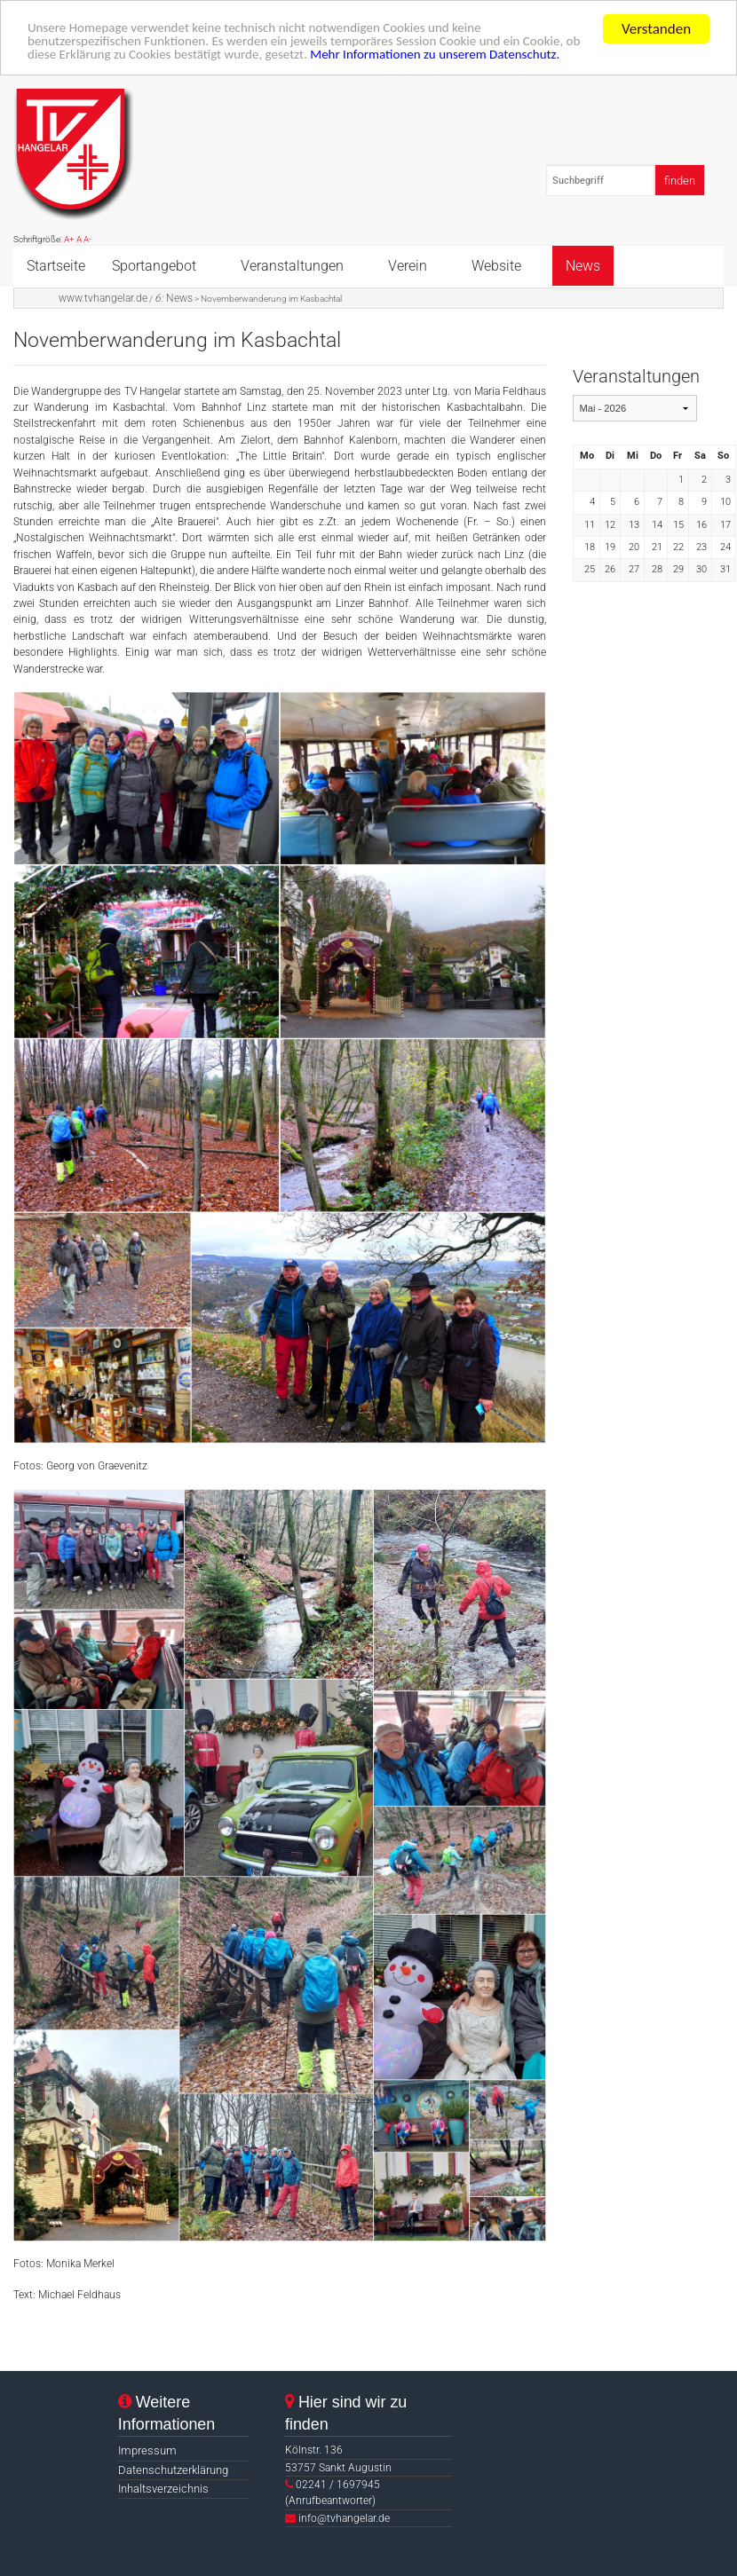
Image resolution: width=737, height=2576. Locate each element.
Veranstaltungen (292, 264)
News (583, 264)
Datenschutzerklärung (173, 2469)
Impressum (147, 2449)
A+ (69, 239)
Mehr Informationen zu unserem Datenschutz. (557, 59)
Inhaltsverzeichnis (163, 2487)
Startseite (56, 264)
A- (87, 239)
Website (496, 264)
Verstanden (656, 28)
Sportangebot (154, 264)
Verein (407, 264)
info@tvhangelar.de (344, 2517)
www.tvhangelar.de (103, 297)
